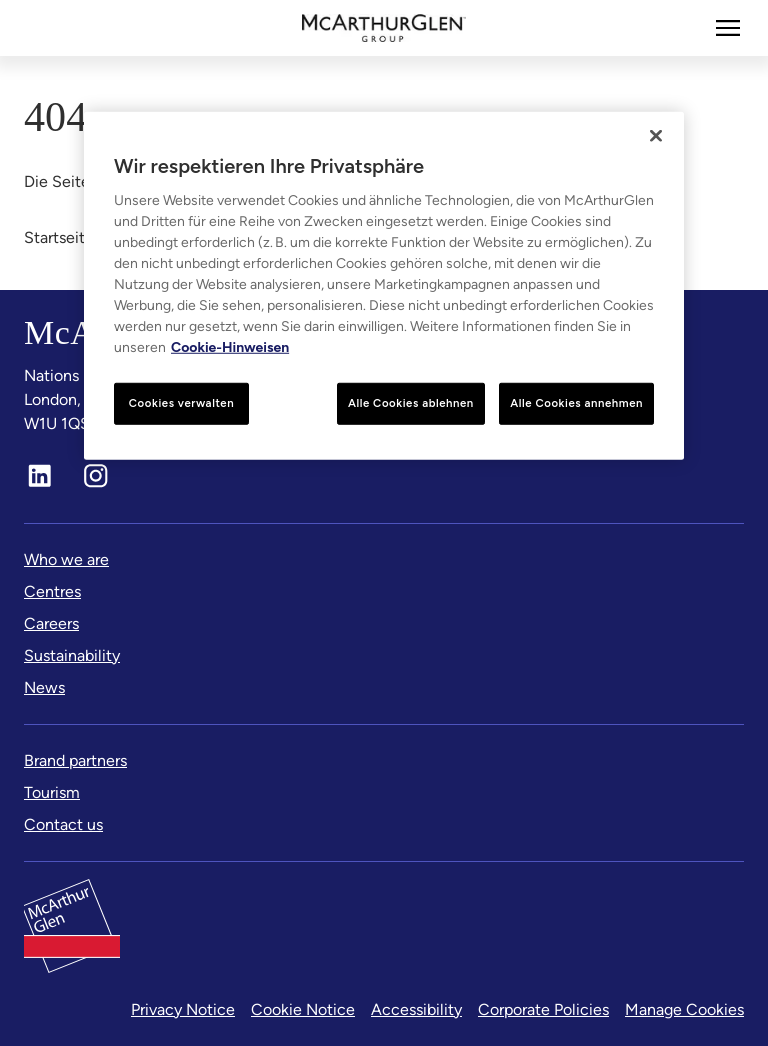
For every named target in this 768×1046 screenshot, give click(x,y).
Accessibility (416, 1009)
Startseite (59, 237)
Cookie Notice (303, 1009)
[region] (384, 286)
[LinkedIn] (40, 476)
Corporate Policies (543, 1009)
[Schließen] (656, 136)
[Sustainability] (72, 656)
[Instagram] (96, 476)
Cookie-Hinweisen (230, 347)
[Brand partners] (75, 761)
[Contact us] (63, 825)
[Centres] (52, 592)
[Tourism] (52, 793)
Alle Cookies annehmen (576, 403)
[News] (44, 688)
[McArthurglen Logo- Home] (384, 28)
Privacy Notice (183, 1009)
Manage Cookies (684, 1009)
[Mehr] (728, 28)
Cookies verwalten (181, 403)
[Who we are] (66, 560)
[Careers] (51, 624)
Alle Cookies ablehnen (411, 403)
